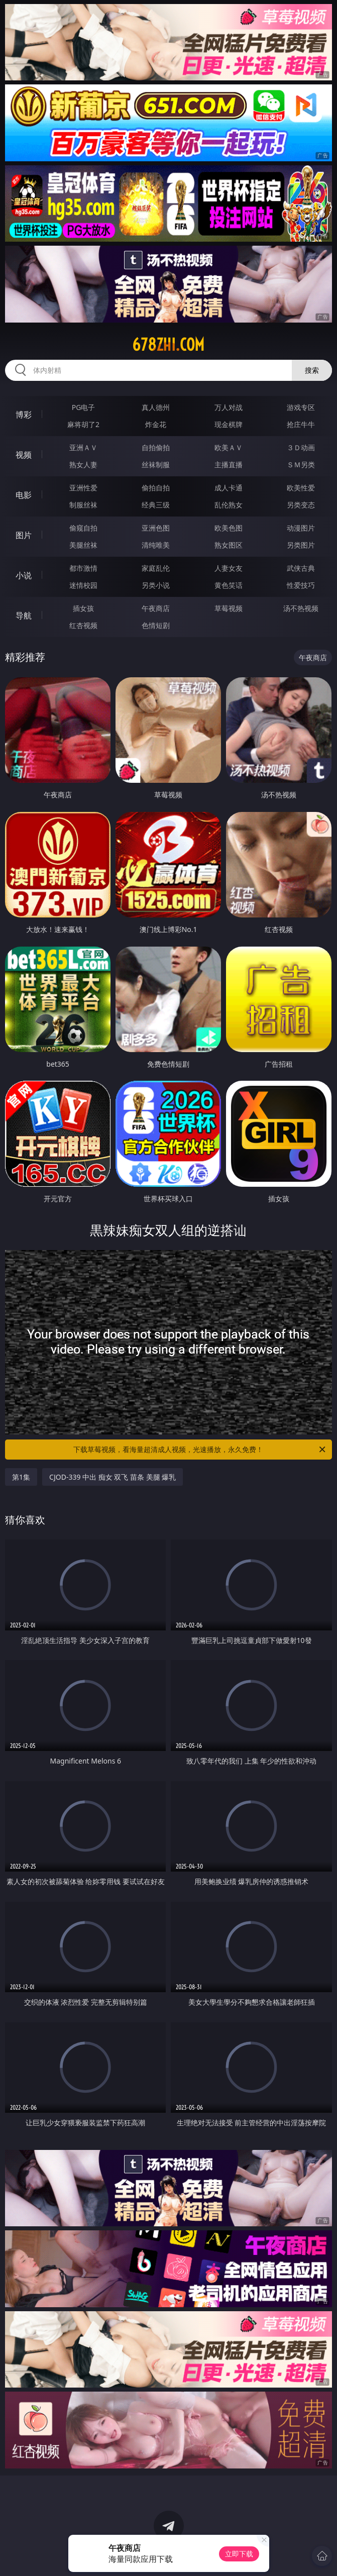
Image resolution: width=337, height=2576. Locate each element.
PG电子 (83, 407)
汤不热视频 (300, 608)
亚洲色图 (156, 528)
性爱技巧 (301, 585)
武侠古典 (301, 568)
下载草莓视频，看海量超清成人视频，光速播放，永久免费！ (199, 1450)
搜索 (312, 370)
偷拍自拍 (156, 487)
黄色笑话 (228, 585)
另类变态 (301, 504)
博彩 (24, 414)
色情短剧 (156, 625)
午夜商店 (156, 608)
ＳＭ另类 (301, 464)
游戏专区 (301, 407)
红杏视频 (83, 625)
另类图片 (301, 545)
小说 (24, 575)
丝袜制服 (156, 464)
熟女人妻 (83, 464)
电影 (24, 494)
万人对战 (228, 407)
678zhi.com (168, 345)
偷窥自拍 (83, 528)
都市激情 (83, 568)
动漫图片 (301, 528)
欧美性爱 (301, 487)
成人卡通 (228, 487)
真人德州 (156, 407)
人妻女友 (228, 568)
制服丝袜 (83, 504)
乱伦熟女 (228, 504)
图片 (24, 535)
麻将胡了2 (83, 424)
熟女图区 (228, 545)
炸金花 (155, 424)
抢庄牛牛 (301, 424)
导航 (24, 615)
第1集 (21, 1477)
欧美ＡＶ (228, 447)
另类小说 (156, 585)
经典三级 (156, 504)
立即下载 (239, 2553)
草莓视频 (228, 608)
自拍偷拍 (156, 447)
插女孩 (83, 608)
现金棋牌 (228, 424)
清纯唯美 (156, 545)
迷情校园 (83, 585)
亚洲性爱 (83, 487)
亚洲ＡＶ (83, 447)
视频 (24, 454)
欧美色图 (228, 528)
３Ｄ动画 (301, 447)
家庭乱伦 (156, 568)
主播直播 (228, 464)
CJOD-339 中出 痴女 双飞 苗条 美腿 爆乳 (112, 1477)
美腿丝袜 (83, 545)
